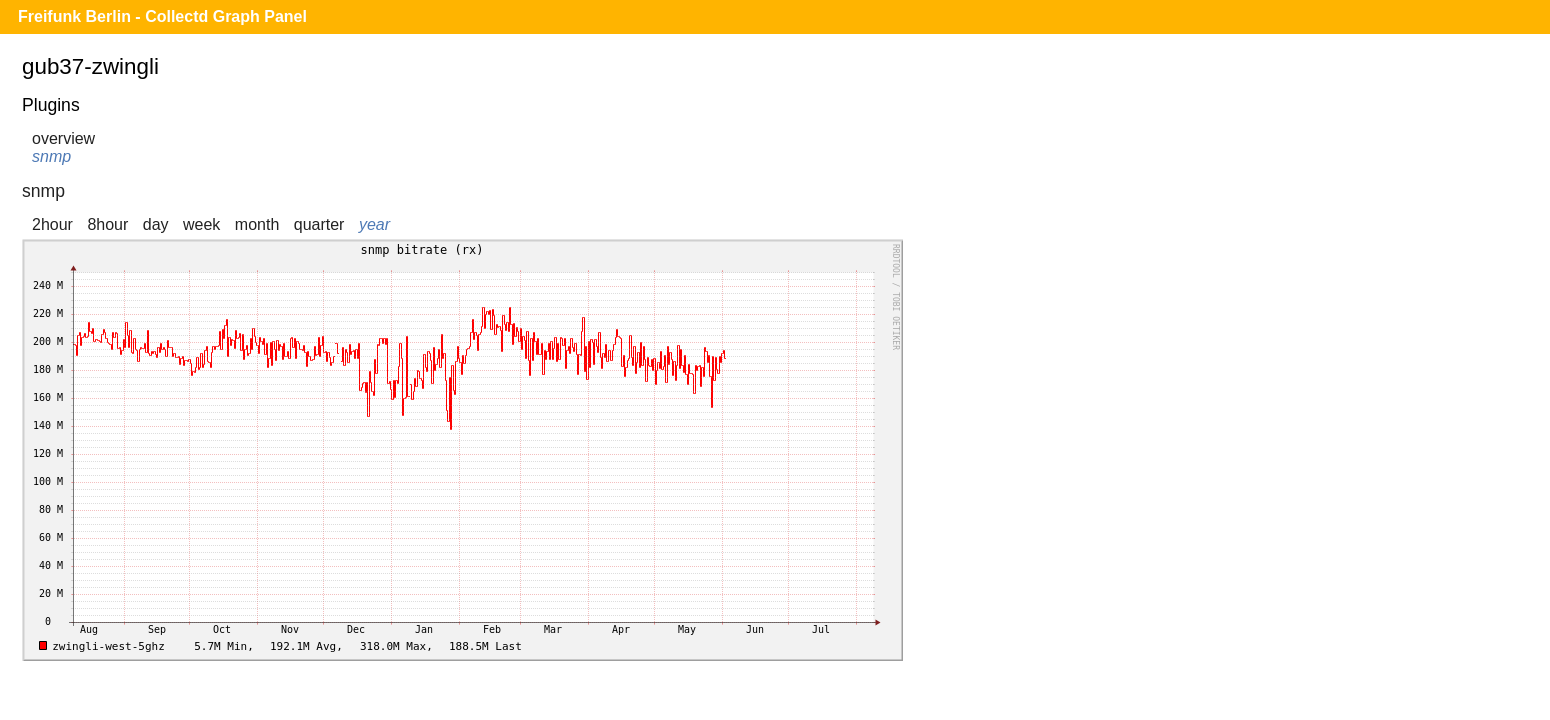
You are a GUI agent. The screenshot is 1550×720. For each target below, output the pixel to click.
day (156, 224)
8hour (107, 224)
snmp (51, 156)
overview (63, 138)
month (257, 224)
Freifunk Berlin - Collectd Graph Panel (162, 16)
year (374, 224)
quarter (319, 224)
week (201, 224)
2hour (52, 224)
